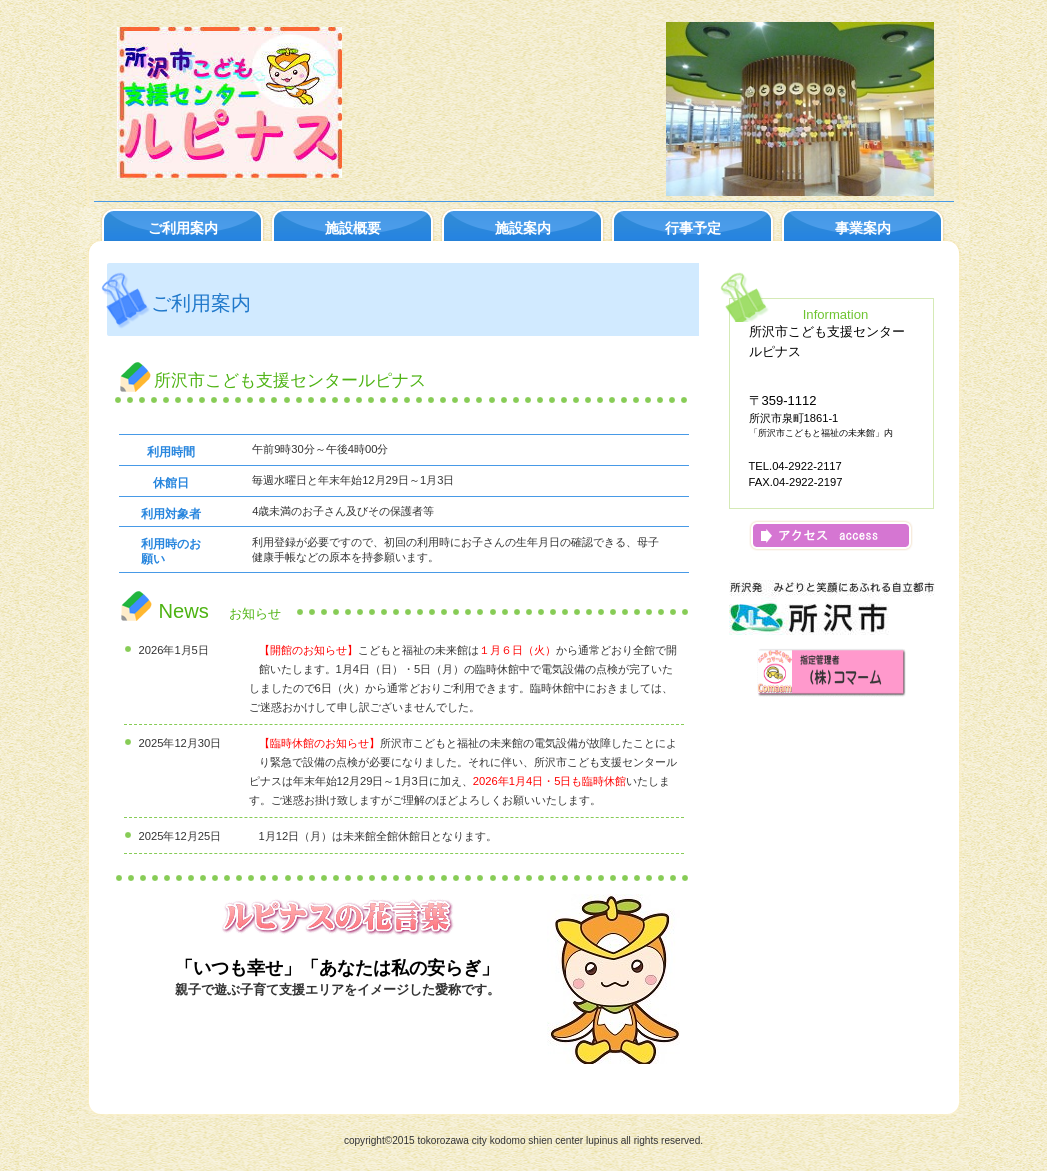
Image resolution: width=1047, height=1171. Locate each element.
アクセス (831, 535)
